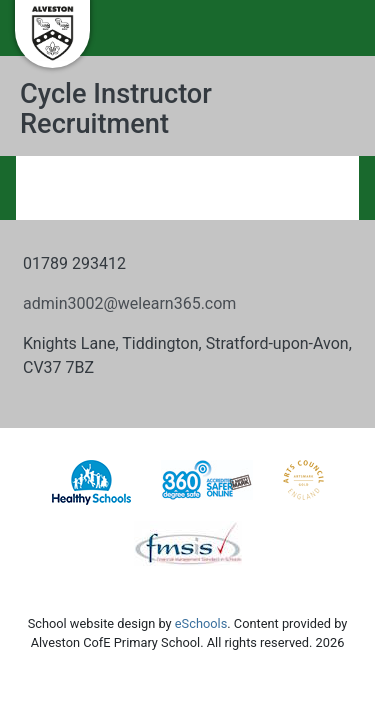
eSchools (201, 623)
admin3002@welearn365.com (129, 303)
